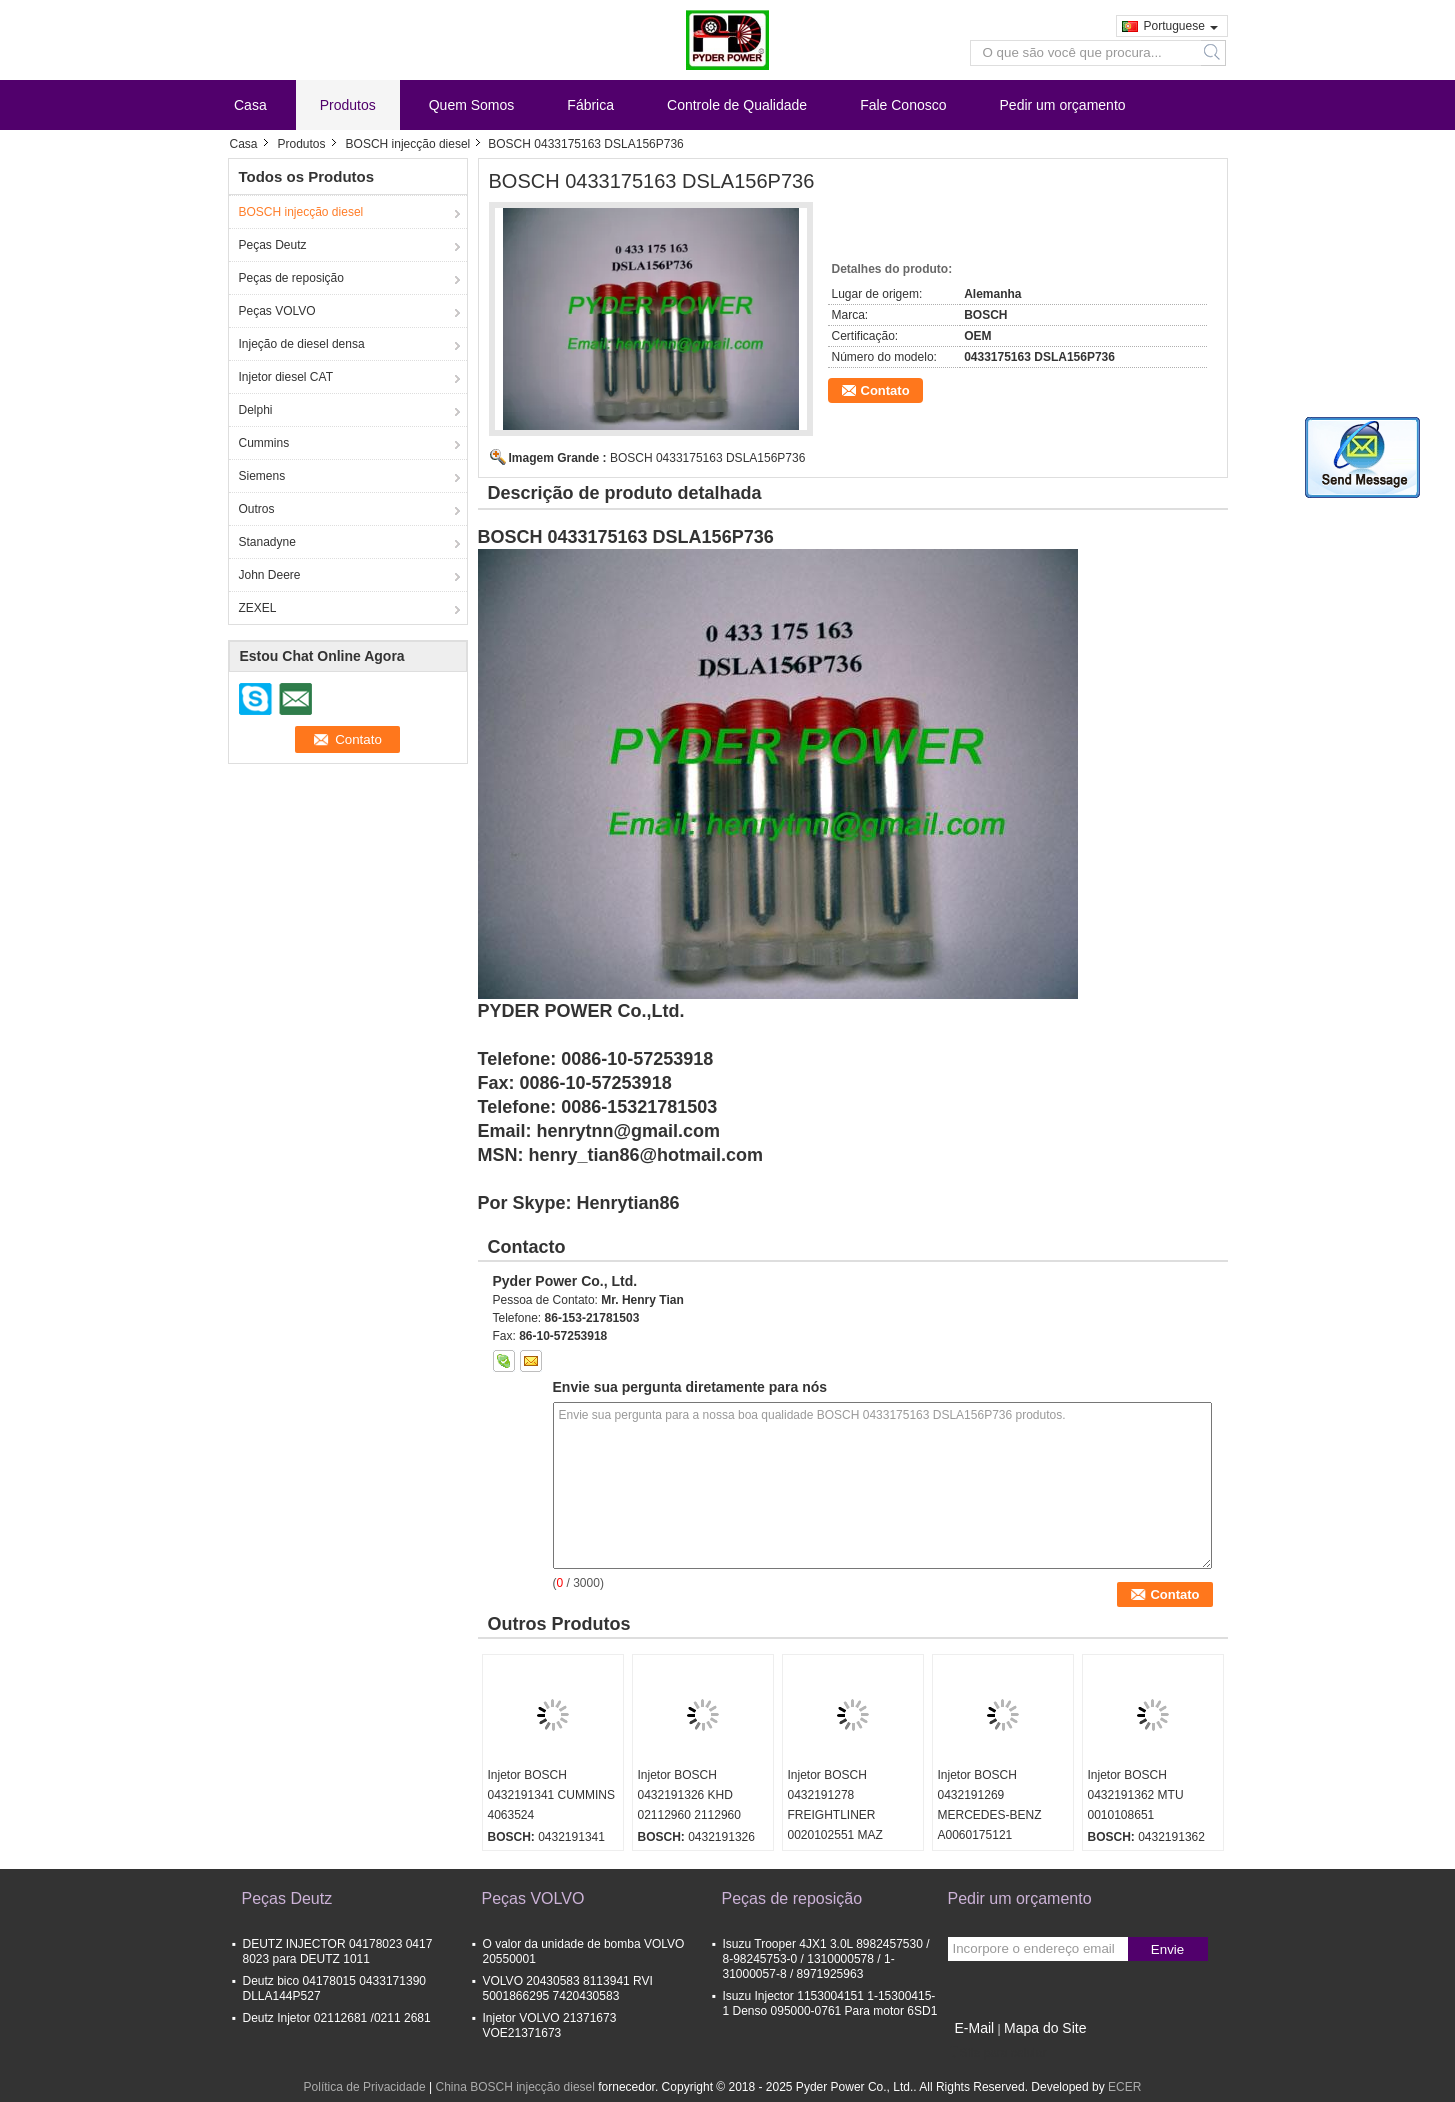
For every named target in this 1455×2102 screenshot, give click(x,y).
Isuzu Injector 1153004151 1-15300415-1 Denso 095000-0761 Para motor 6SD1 (830, 2003)
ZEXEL (258, 608)
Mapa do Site (1045, 2028)
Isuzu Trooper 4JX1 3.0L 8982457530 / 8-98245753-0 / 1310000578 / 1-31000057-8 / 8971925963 (826, 1959)
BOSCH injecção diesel (408, 144)
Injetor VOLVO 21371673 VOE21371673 (550, 2025)
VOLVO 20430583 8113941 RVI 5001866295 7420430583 (568, 1988)
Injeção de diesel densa (302, 344)
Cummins (264, 443)
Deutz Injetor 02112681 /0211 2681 (337, 2018)
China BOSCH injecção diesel (514, 2087)
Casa (250, 105)
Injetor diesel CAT (286, 377)
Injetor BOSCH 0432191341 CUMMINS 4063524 (551, 1795)
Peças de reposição (291, 278)
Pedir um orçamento (1063, 105)
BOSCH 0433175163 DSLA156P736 (707, 458)
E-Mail (975, 2028)
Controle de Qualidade (737, 105)
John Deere (270, 575)
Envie (1167, 1949)
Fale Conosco (903, 105)
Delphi (256, 410)
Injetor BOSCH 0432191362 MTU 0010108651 (1136, 1795)
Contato (885, 390)
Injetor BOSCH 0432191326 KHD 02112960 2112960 (689, 1795)
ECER (1124, 2087)
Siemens (262, 476)
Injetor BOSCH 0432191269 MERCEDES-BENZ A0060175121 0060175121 (990, 1815)
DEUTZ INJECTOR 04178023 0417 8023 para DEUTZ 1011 (338, 1951)
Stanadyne (267, 542)
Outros (257, 509)
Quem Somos (472, 105)
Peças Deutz (273, 245)
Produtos (348, 105)
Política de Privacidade (365, 2087)
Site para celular (997, 2053)
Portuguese (1181, 26)
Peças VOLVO (277, 311)
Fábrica (590, 105)
